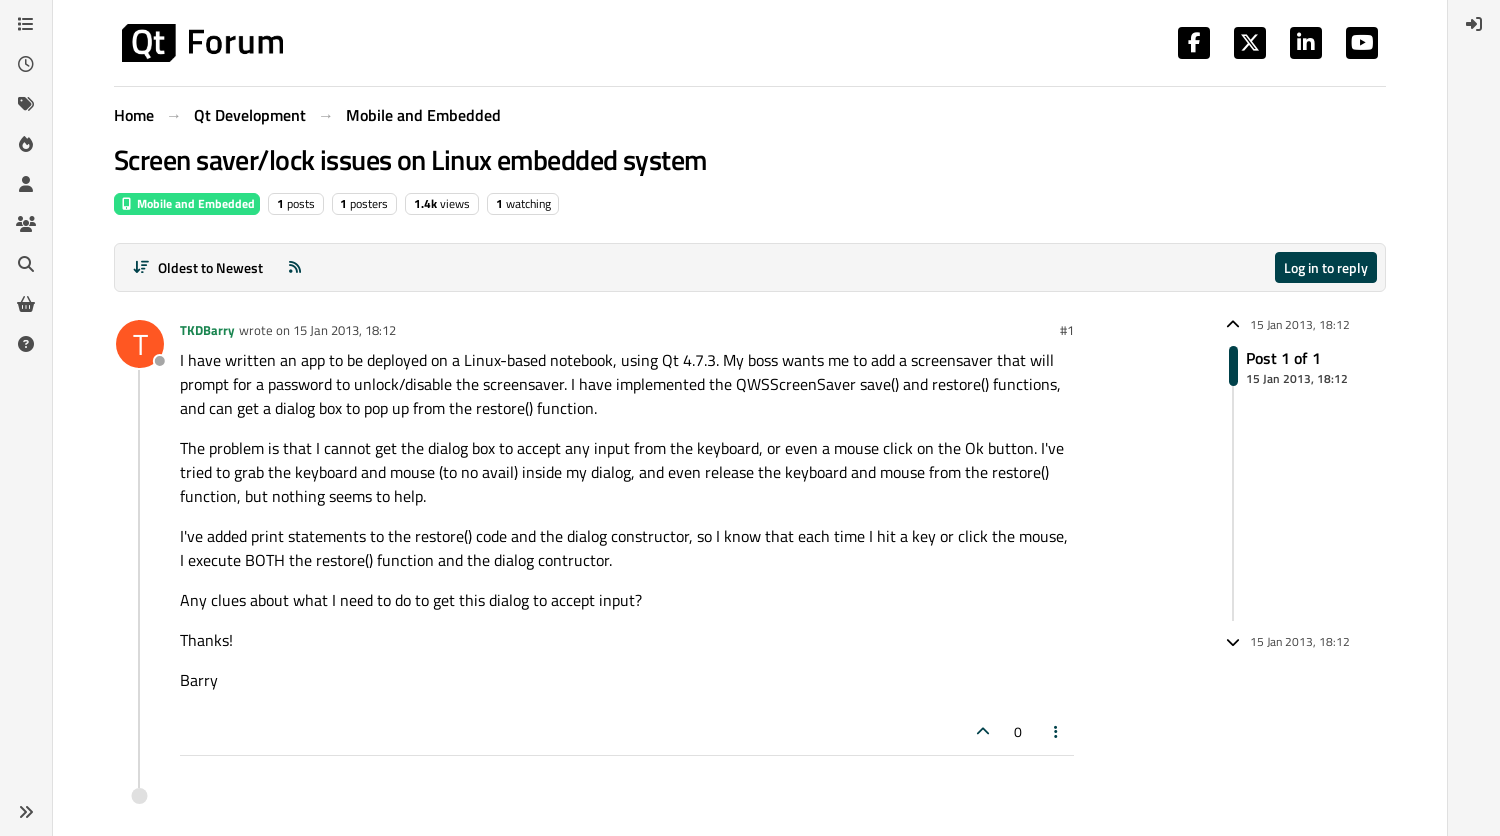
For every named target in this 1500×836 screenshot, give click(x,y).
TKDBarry (207, 330)
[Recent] (26, 64)
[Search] (26, 264)
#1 (1067, 330)
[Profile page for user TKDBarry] (140, 344)
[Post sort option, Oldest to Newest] (197, 267)
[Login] (1474, 24)
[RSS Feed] (295, 267)
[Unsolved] (26, 344)
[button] (26, 812)
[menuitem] (1474, 24)
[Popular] (26, 144)
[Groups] (26, 224)
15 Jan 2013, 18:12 (344, 330)
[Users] (26, 184)
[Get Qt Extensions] (26, 304)
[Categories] (26, 24)
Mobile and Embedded (187, 203)
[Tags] (26, 104)
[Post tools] (1057, 731)
